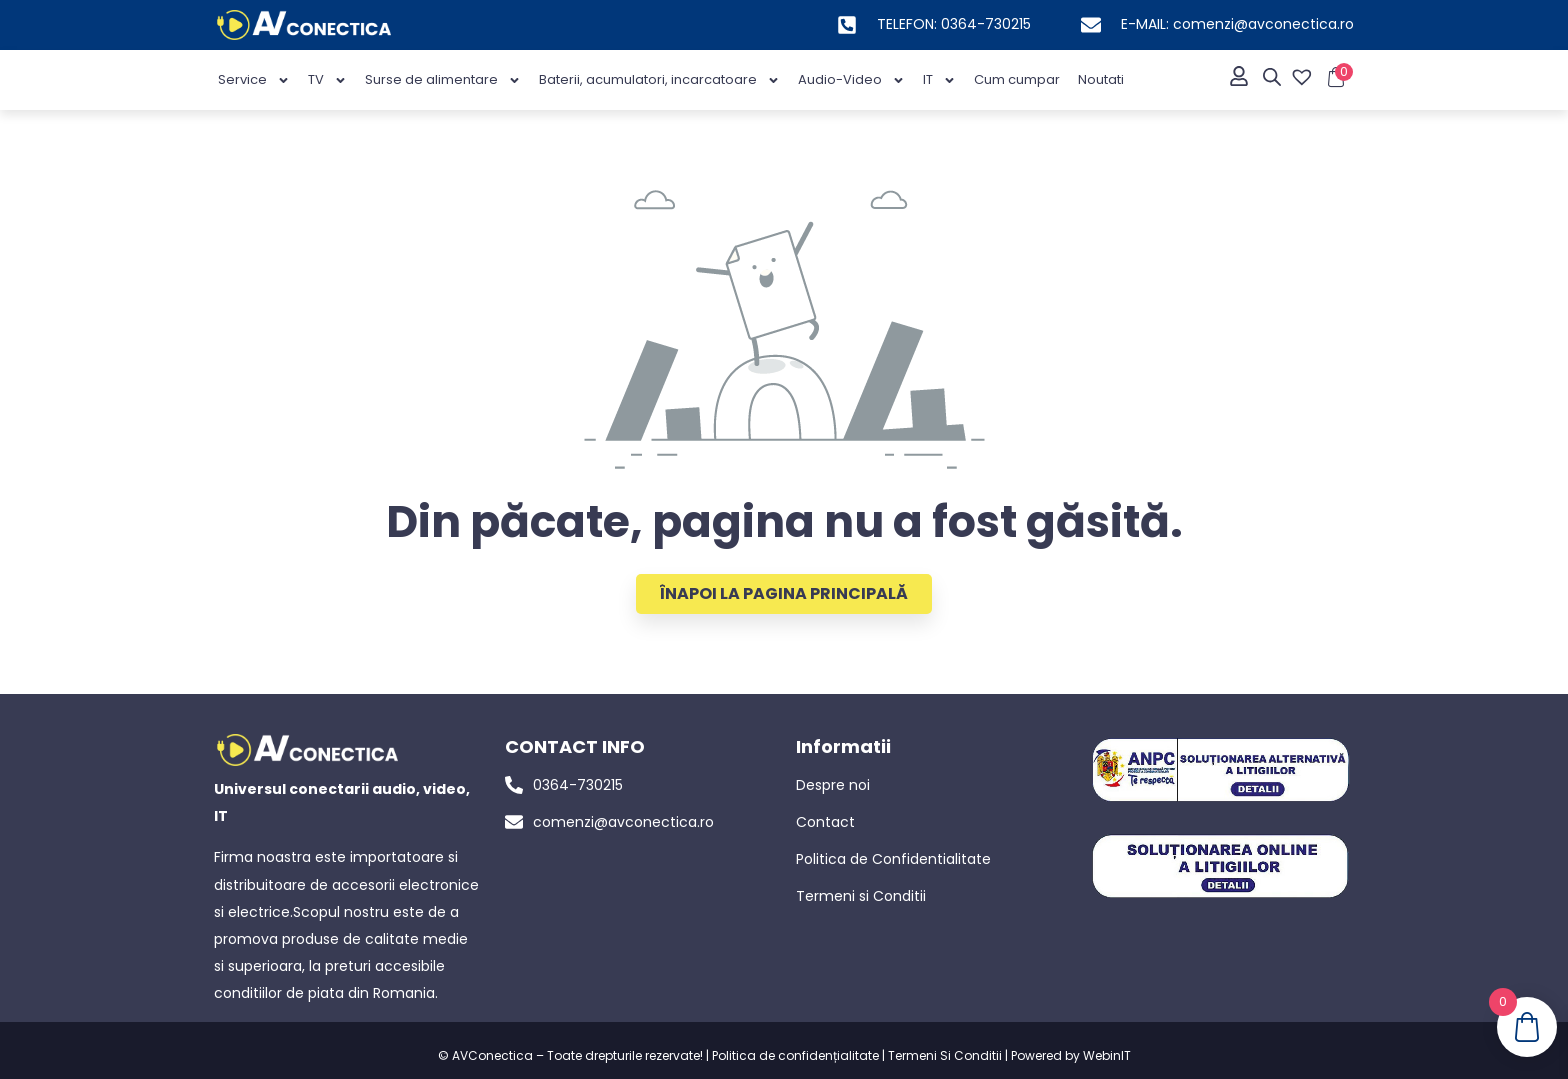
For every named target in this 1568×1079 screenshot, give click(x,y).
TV (327, 80)
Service (254, 80)
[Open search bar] (1272, 77)
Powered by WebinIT (1071, 1055)
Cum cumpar (1017, 79)
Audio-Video (851, 80)
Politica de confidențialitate (795, 1055)
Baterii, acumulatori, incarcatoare (659, 80)
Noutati (1101, 79)
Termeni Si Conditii (945, 1055)
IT (939, 80)
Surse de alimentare (443, 80)
